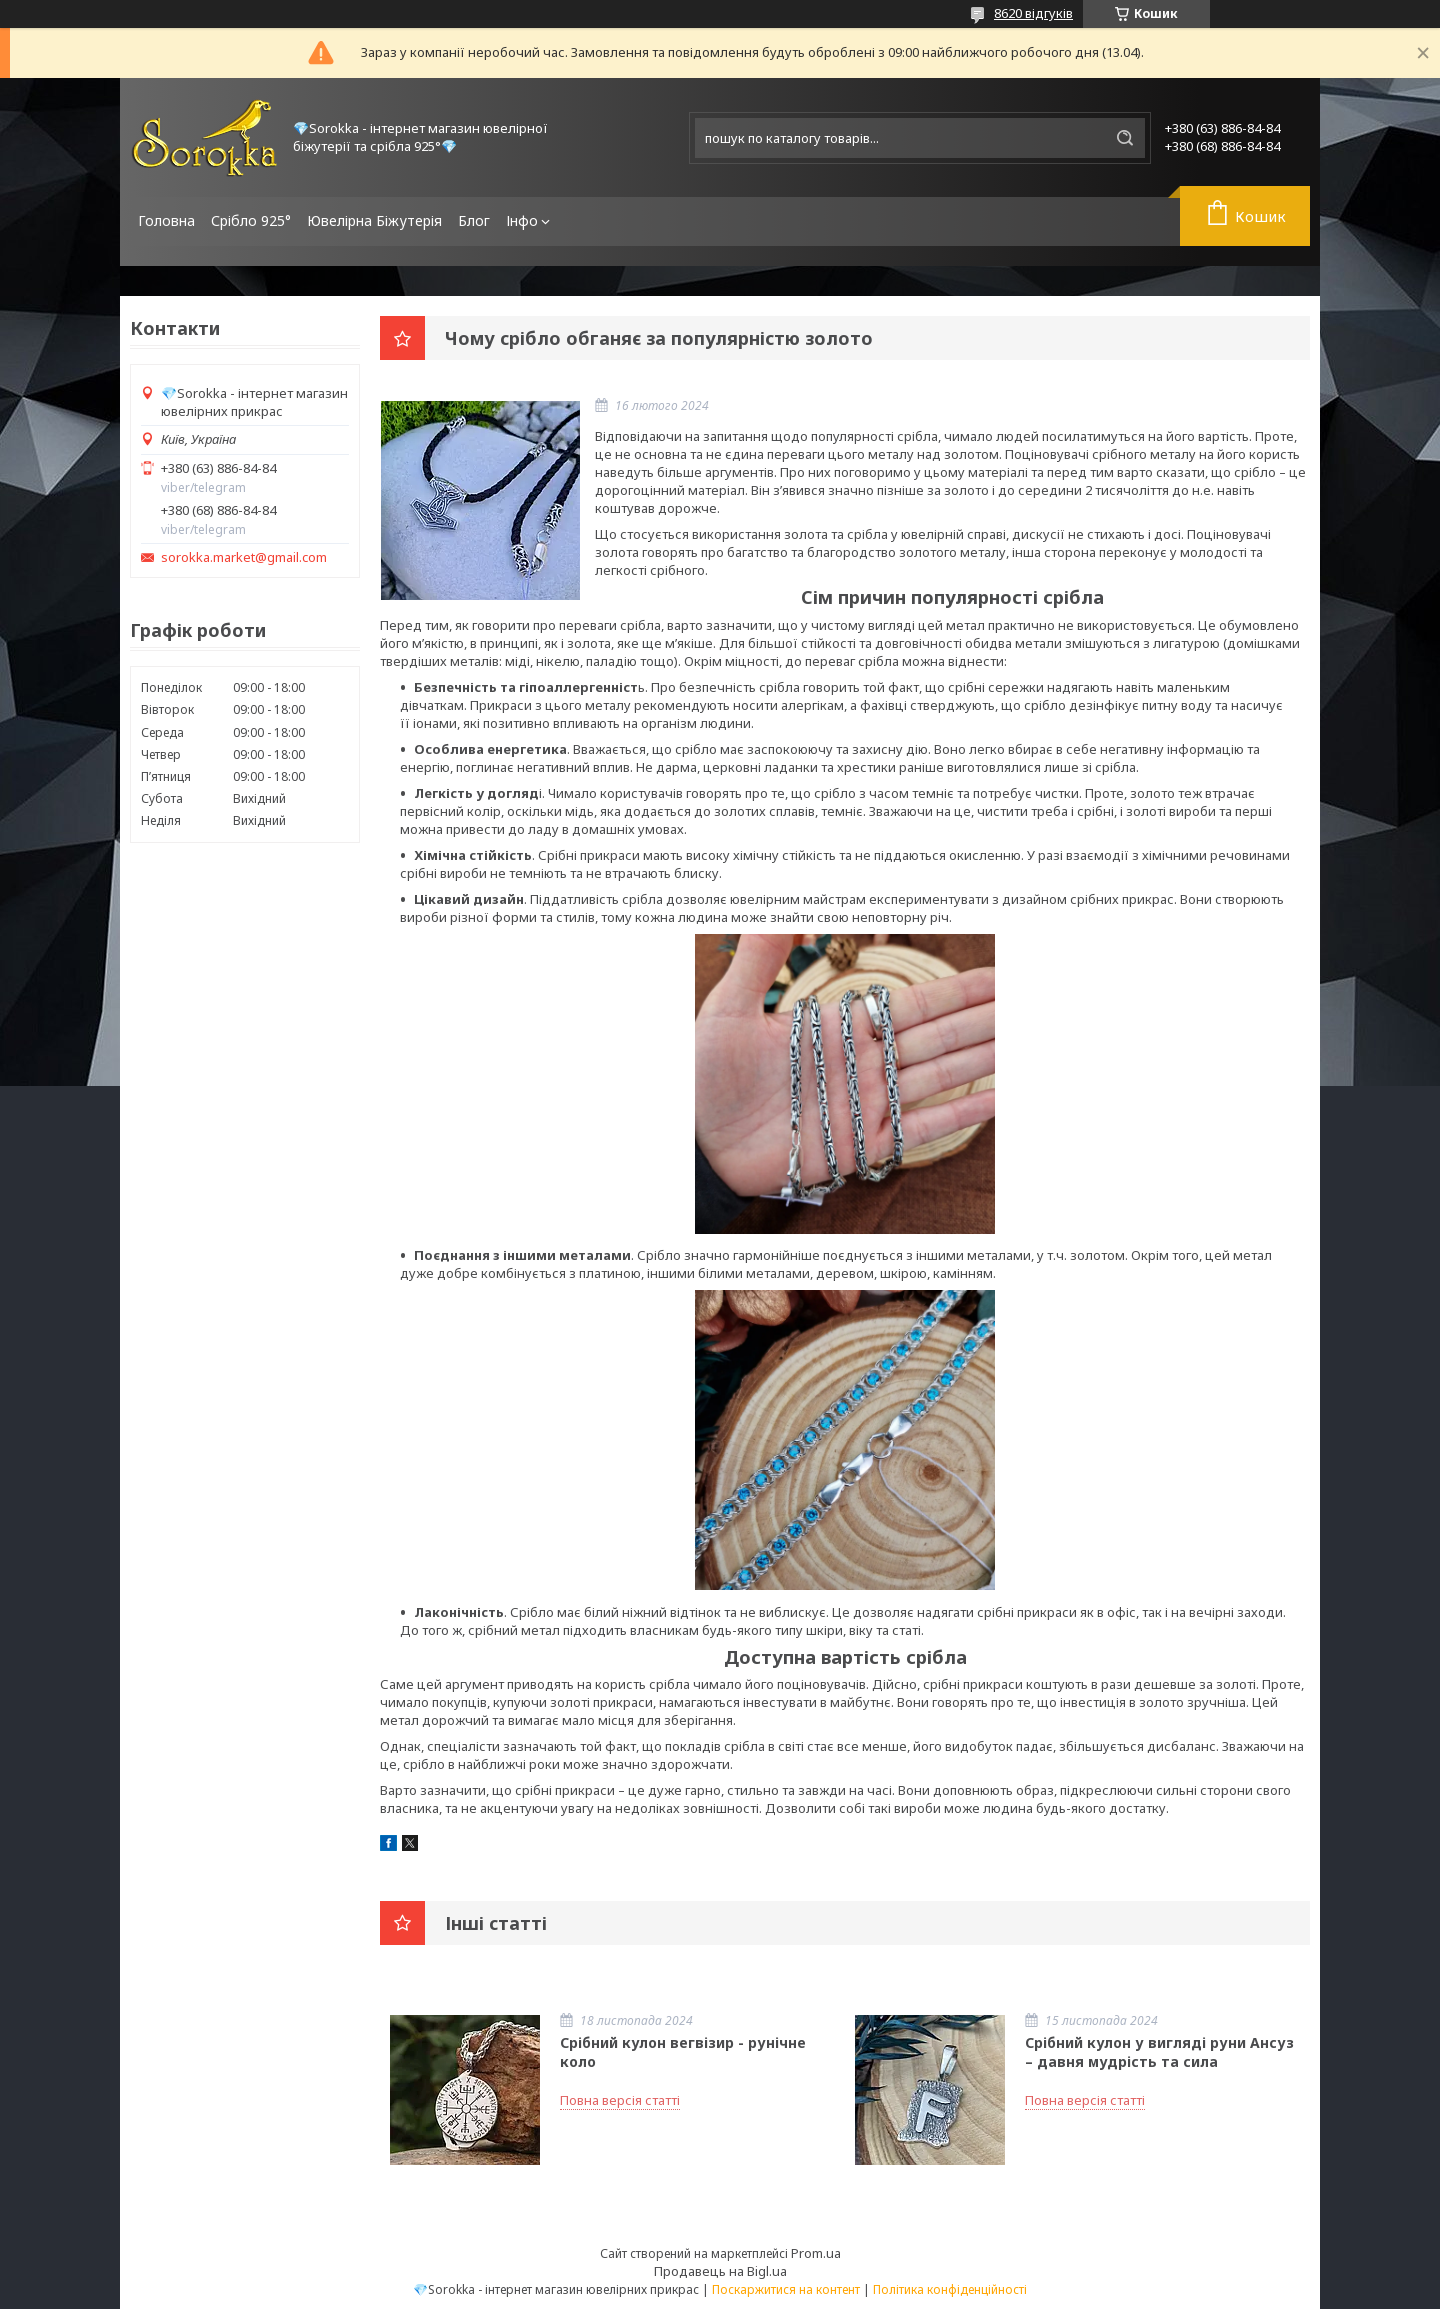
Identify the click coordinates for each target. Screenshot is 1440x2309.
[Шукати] (1125, 138)
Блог (474, 220)
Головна (166, 220)
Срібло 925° (251, 220)
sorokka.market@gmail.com (244, 557)
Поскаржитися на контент (786, 2289)
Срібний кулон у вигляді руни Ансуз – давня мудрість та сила (1159, 2052)
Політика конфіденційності (950, 2289)
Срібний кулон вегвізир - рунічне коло (683, 2052)
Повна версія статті (620, 2100)
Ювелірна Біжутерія (374, 220)
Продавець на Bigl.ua (720, 2271)
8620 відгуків (1033, 13)
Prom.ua (816, 2253)
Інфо (522, 220)
